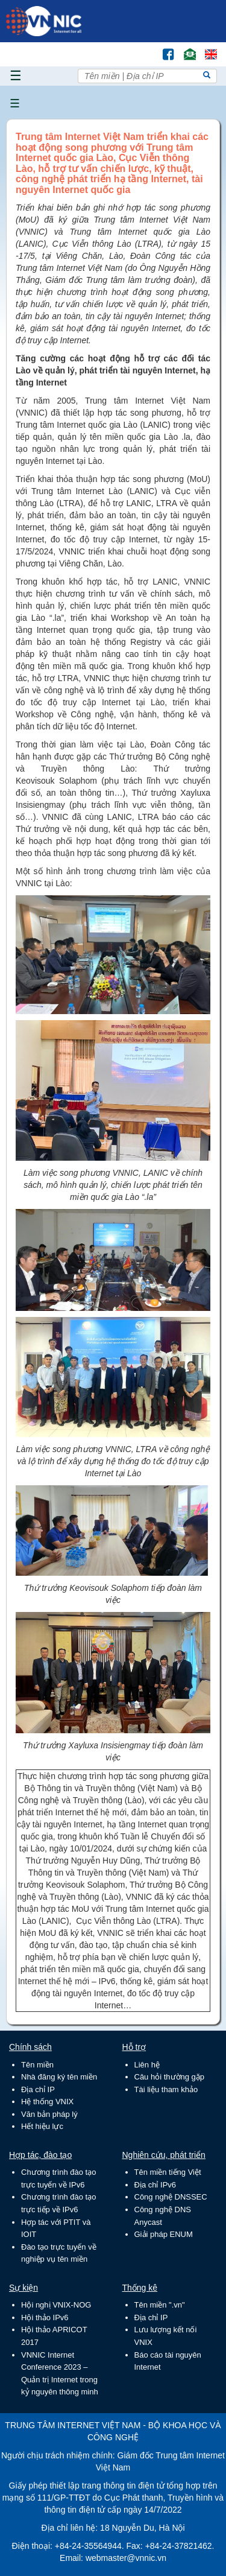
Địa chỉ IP (38, 2089)
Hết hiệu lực (42, 2126)
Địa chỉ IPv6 (155, 2184)
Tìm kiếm (143, 48)
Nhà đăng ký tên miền (59, 2076)
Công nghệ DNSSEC (170, 2196)
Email (185, 48)
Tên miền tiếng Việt (167, 2172)
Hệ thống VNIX (47, 2101)
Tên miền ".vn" (159, 2304)
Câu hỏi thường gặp (169, 2076)
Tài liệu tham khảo (166, 2089)
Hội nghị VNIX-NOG (56, 2304)
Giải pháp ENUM (163, 2234)
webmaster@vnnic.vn (126, 2558)
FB (162, 48)
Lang (205, 48)
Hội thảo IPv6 (45, 2317)
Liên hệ (147, 2064)
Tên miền (37, 2064)
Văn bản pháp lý (49, 2114)
